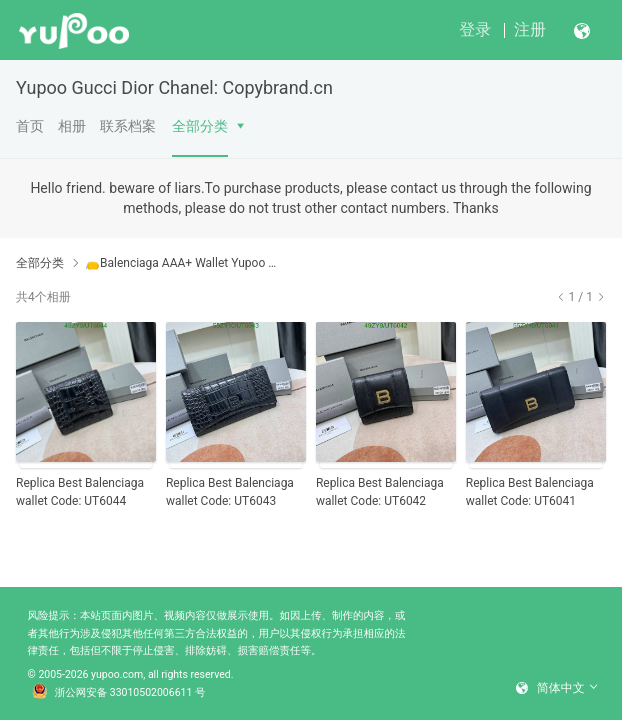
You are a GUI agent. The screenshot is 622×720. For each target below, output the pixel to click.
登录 (475, 29)
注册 (530, 29)
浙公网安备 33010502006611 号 (119, 693)
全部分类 (200, 126)
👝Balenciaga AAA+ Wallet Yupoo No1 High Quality (182, 263)
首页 (30, 126)
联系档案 (128, 126)
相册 (72, 126)
